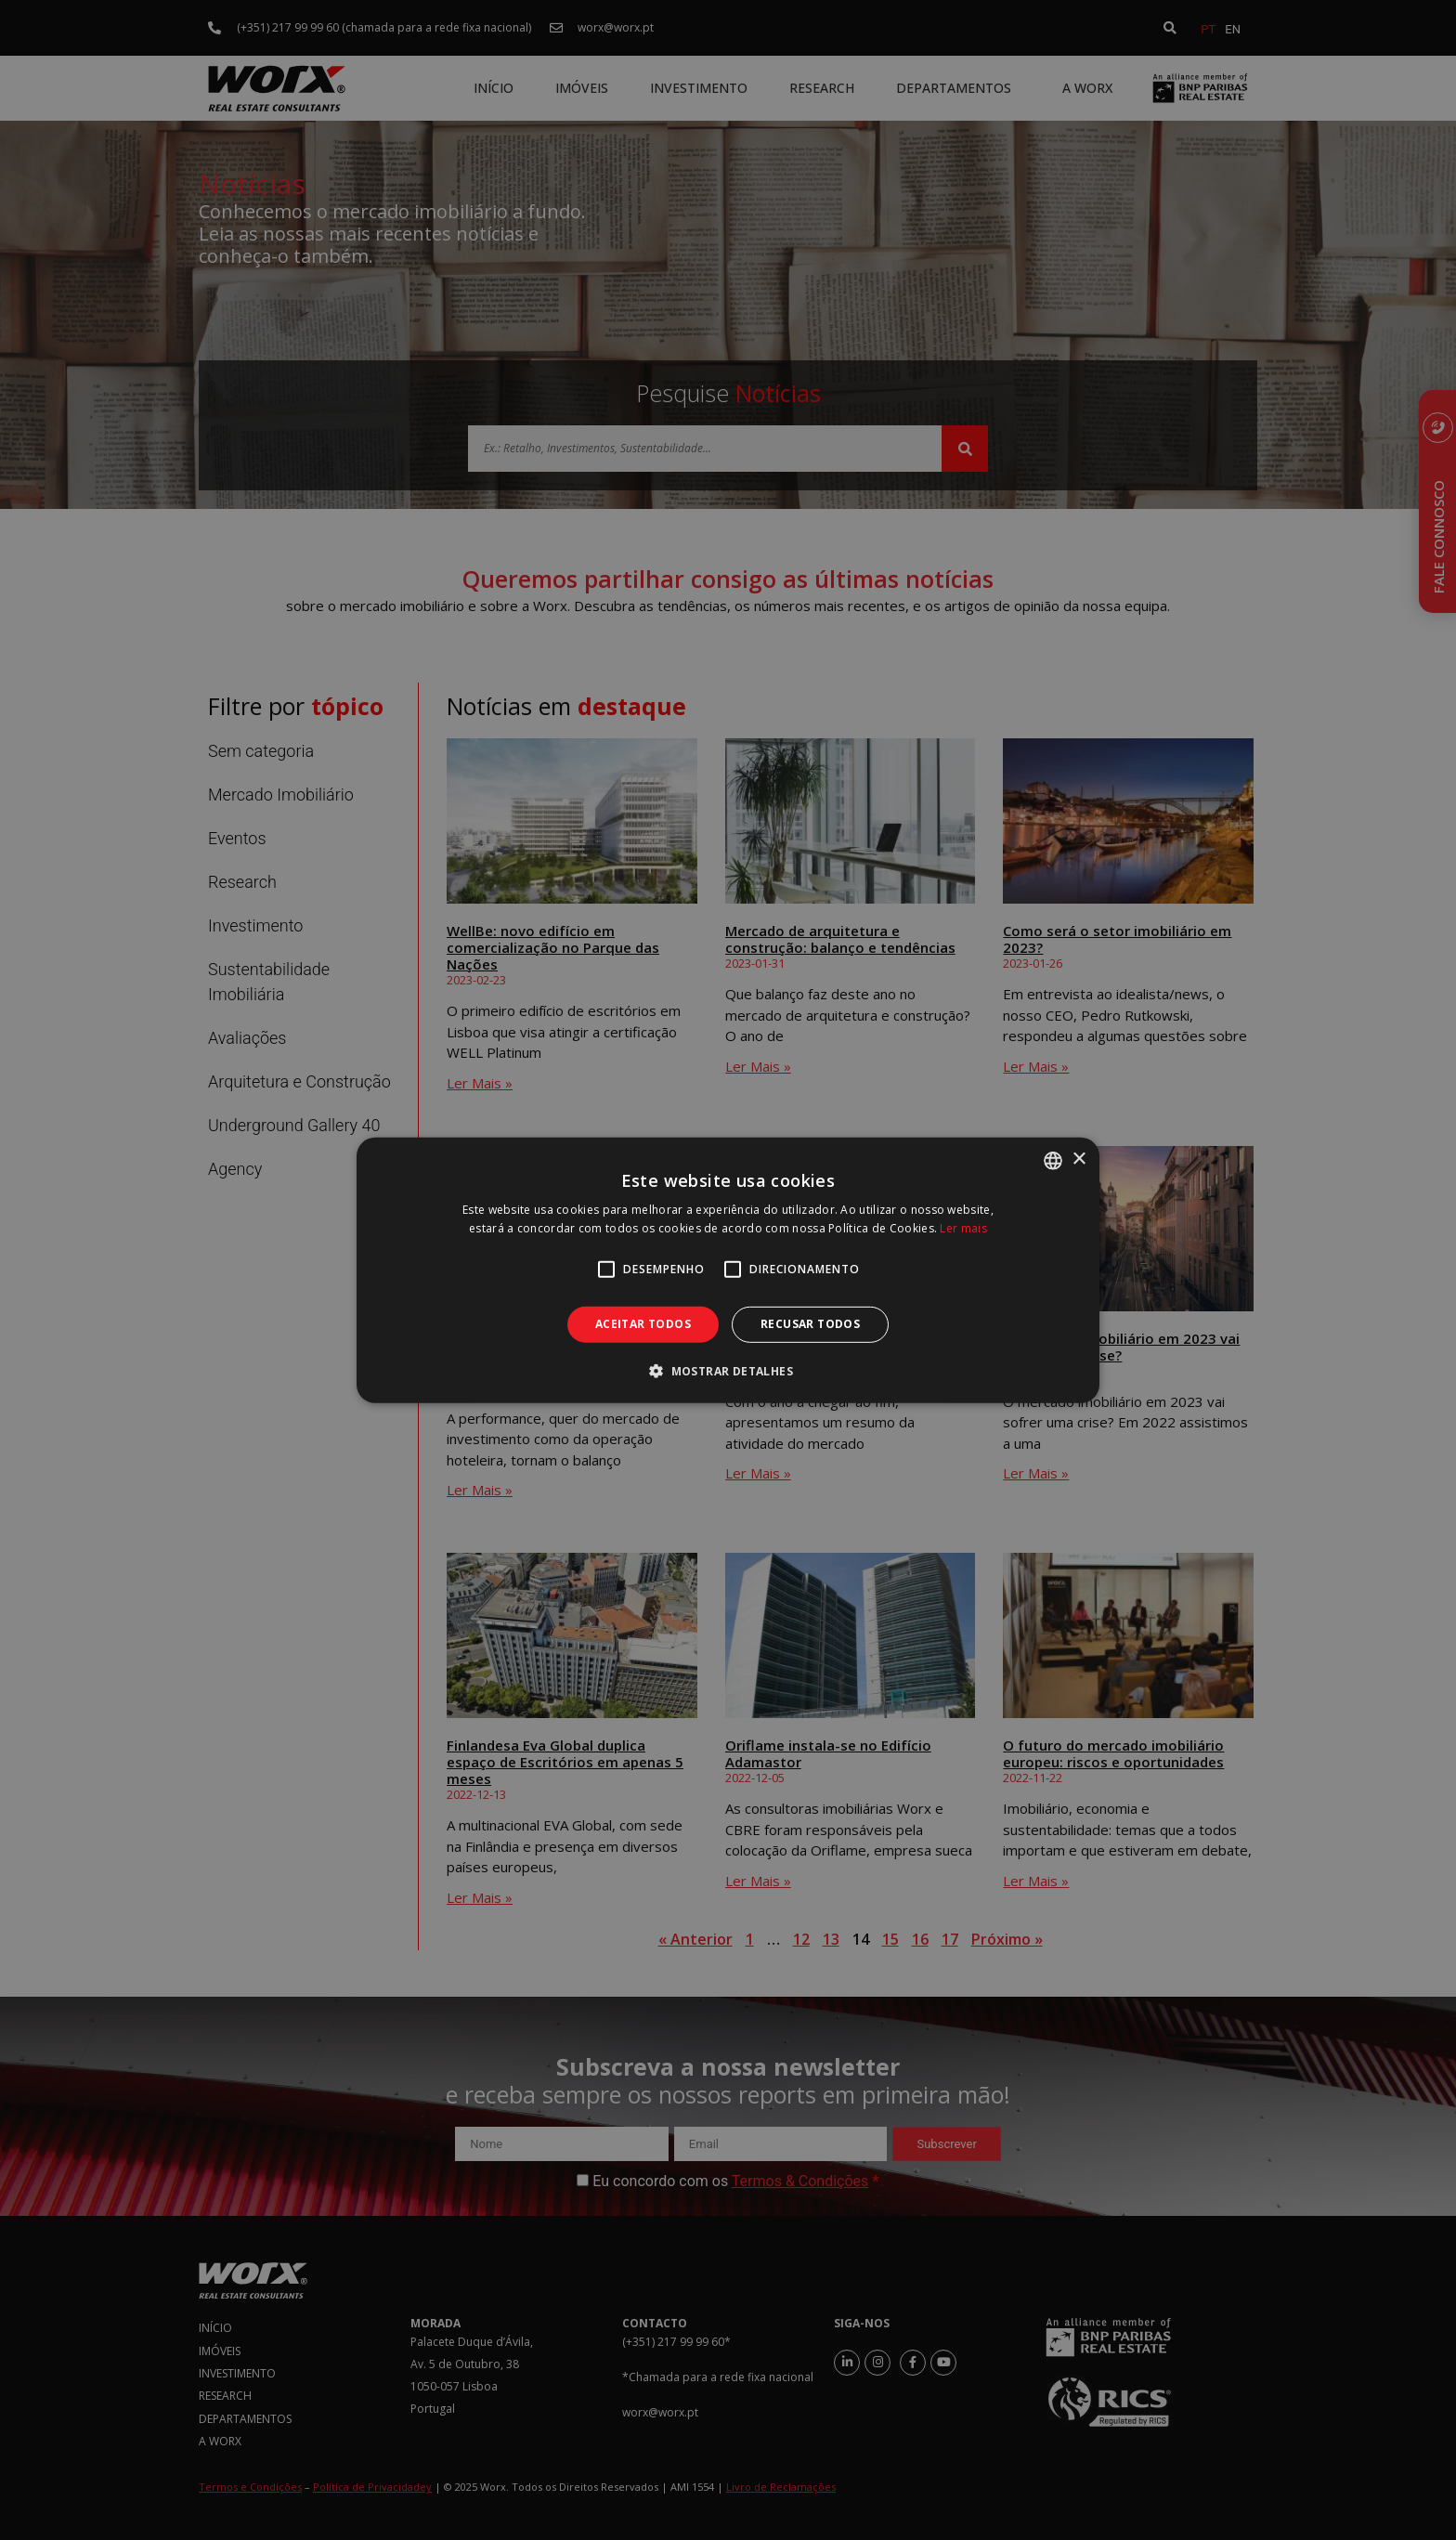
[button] (728, 1370)
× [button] (1079, 1159)
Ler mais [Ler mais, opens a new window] (963, 1228)
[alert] (728, 1270)
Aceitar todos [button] (643, 1324)
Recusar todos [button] (810, 1324)
